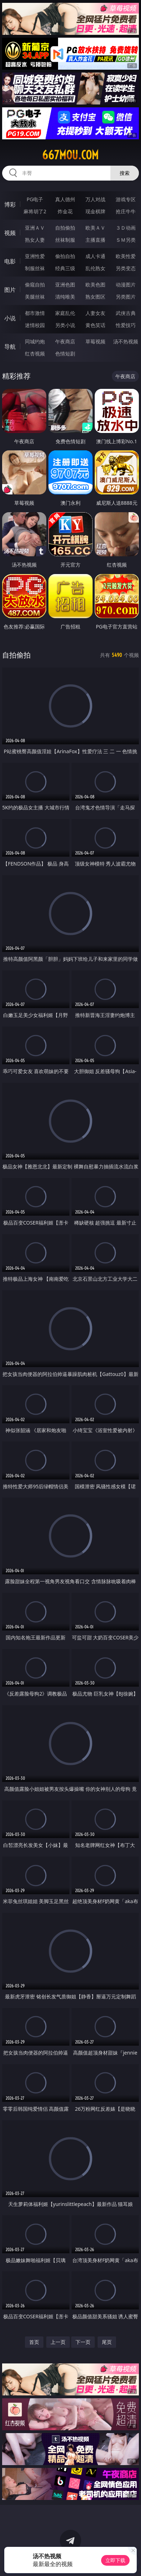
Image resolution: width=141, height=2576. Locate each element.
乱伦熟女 (95, 268)
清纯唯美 (65, 296)
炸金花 (65, 211)
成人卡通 (95, 256)
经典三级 (65, 268)
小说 (10, 318)
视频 (10, 233)
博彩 (10, 204)
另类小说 (65, 325)
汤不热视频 (125, 341)
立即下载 (115, 2560)
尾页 (107, 2342)
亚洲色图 (65, 284)
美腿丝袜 (35, 296)
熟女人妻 (35, 239)
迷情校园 (35, 325)
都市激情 (35, 313)
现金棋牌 (95, 211)
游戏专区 (126, 199)
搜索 (125, 173)
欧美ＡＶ (95, 227)
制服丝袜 (35, 268)
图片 (10, 290)
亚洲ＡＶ (35, 227)
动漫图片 (126, 284)
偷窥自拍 (35, 284)
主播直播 (95, 239)
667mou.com (70, 155)
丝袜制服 (65, 239)
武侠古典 (126, 313)
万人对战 (95, 199)
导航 (10, 346)
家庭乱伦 (65, 313)
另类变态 (126, 268)
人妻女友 (95, 313)
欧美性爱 (126, 256)
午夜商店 (65, 341)
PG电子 (35, 199)
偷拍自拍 (65, 256)
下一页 (82, 2342)
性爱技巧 (126, 325)
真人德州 (65, 199)
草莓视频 (95, 341)
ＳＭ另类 (126, 239)
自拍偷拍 (65, 227)
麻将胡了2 (35, 211)
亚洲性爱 (35, 256)
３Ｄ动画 (126, 227)
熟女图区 (95, 296)
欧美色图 (95, 284)
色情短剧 (65, 353)
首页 (34, 2342)
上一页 (58, 2342)
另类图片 (126, 296)
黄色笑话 (95, 325)
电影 (10, 261)
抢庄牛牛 (126, 211)
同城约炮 (35, 341)
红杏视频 (35, 353)
